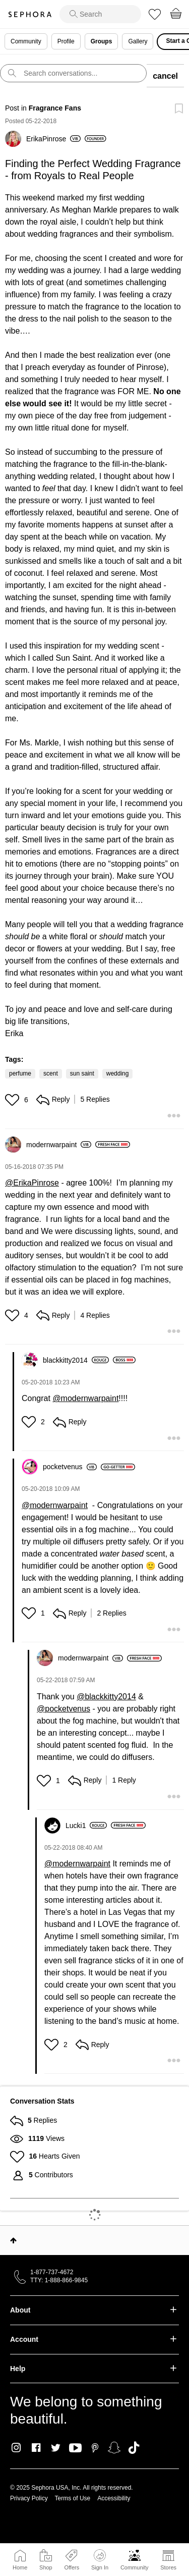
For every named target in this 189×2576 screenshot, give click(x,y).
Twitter (55, 2448)
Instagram (16, 2448)
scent (50, 1073)
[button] (13, 1100)
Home (20, 2567)
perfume (20, 1073)
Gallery (137, 41)
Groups (101, 41)
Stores (168, 2567)
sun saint (82, 1073)
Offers (71, 2567)
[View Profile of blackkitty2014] (76, 1360)
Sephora (30, 14)
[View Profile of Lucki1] (86, 1825)
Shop (45, 2567)
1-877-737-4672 (51, 2272)
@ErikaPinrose (32, 1182)
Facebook (36, 2448)
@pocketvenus (63, 1708)
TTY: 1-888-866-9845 (59, 2280)
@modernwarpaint (85, 1398)
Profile (66, 41)
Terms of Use (73, 2498)
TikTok (134, 2448)
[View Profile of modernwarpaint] (58, 1144)
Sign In (99, 2559)
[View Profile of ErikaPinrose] (53, 138)
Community (134, 2567)
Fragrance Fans (55, 108)
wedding (117, 1073)
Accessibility (113, 2498)
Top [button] (13, 2240)
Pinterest (95, 2448)
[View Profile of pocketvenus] (70, 1466)
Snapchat (114, 2448)
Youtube (75, 2448)
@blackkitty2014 (106, 1696)
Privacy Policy (29, 2498)
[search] (100, 14)
